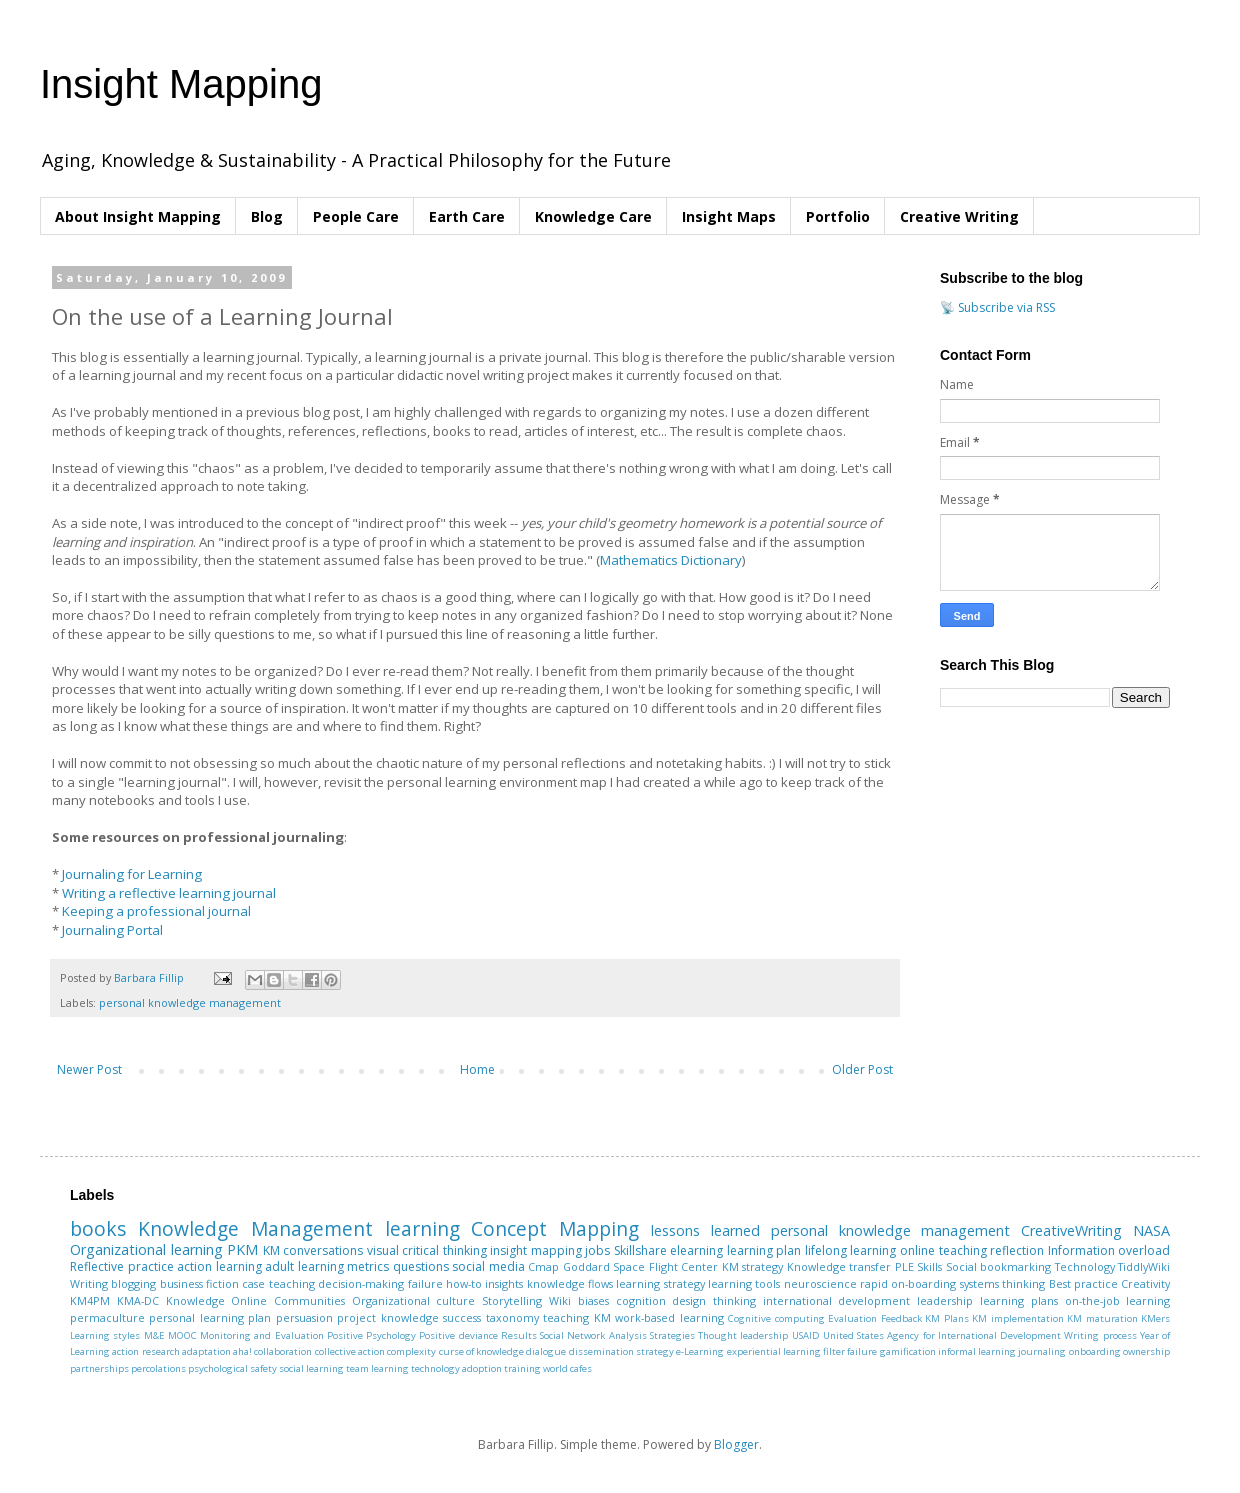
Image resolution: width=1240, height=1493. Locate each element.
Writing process (1100, 1335)
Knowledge (195, 1300)
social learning (311, 1368)
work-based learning (669, 1317)
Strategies (672, 1335)
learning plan (764, 1250)
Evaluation (852, 1318)
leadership (945, 1300)
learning (422, 1228)
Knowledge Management (255, 1228)
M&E (154, 1335)
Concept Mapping (555, 1228)
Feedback (901, 1318)
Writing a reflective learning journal (169, 893)
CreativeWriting (1071, 1230)
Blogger (736, 1444)
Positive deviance (458, 1335)
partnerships (99, 1368)
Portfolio (838, 216)
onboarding (1095, 1351)
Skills (929, 1266)
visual (383, 1250)
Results (519, 1335)
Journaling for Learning (132, 874)
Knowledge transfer (839, 1266)
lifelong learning (851, 1250)
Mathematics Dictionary (671, 560)
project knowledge (387, 1317)
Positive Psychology (371, 1335)
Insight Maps (729, 216)
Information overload (1109, 1250)
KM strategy (753, 1266)
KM (271, 1250)
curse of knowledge (482, 1351)
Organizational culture (414, 1300)
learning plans (1019, 1300)
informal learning (977, 1351)
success (462, 1317)
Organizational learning (146, 1249)
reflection (1017, 1250)
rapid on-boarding (908, 1283)
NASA (1151, 1230)
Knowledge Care (593, 216)
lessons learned (705, 1230)
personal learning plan (210, 1317)
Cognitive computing (776, 1318)
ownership (1146, 1351)
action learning (219, 1266)
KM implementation (1017, 1318)
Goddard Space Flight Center (641, 1266)
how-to (464, 1283)
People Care (356, 216)
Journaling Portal (112, 930)
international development (837, 1300)
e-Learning (700, 1351)
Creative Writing (959, 216)
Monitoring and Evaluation (262, 1335)
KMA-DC (138, 1300)
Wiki (560, 1300)
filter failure (850, 1351)
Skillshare (640, 1250)
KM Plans (946, 1318)
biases (593, 1300)
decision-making (361, 1283)
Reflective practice (122, 1266)
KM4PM (90, 1300)
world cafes (567, 1368)
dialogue (546, 1351)
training (522, 1368)
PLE (904, 1266)
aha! (242, 1351)
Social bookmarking (999, 1266)
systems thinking (1002, 1283)
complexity (411, 1351)
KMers (1155, 1318)
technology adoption (456, 1368)
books (98, 1228)
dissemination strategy (621, 1351)
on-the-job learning (1118, 1300)
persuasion (304, 1317)
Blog (267, 216)
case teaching (278, 1283)
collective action (350, 1351)
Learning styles (105, 1335)
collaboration (283, 1351)
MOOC (182, 1335)
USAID (806, 1335)
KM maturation (1102, 1318)
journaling (1042, 1351)
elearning (696, 1250)
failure (425, 1283)
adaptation (206, 1351)
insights (504, 1283)
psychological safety (232, 1368)
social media (488, 1266)
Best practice (1083, 1283)
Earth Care (467, 216)
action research (145, 1351)
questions (421, 1266)
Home (477, 1069)
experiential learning (774, 1351)
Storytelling (512, 1300)
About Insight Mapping (138, 216)
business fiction (199, 1283)
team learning (377, 1368)
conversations (323, 1250)
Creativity (1145, 1283)
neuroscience (820, 1283)
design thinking (714, 1300)
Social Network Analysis (593, 1335)
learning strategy (660, 1283)
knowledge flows (570, 1283)
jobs (597, 1250)
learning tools (744, 1283)
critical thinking (444, 1250)
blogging (133, 1283)
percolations (158, 1368)
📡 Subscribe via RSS (997, 307)
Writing (89, 1283)
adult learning (304, 1266)
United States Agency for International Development (942, 1335)
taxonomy (512, 1317)
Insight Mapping (181, 84)
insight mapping (536, 1250)
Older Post (862, 1069)
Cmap (543, 1266)
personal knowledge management (190, 1002)
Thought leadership (743, 1335)
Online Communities (288, 1300)
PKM (242, 1249)
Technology (1085, 1266)
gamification (908, 1351)
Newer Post (89, 1069)
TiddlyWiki (1144, 1266)
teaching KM (576, 1317)
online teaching (943, 1250)
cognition (641, 1300)
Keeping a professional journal (156, 911)
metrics (368, 1266)
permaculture (107, 1317)
